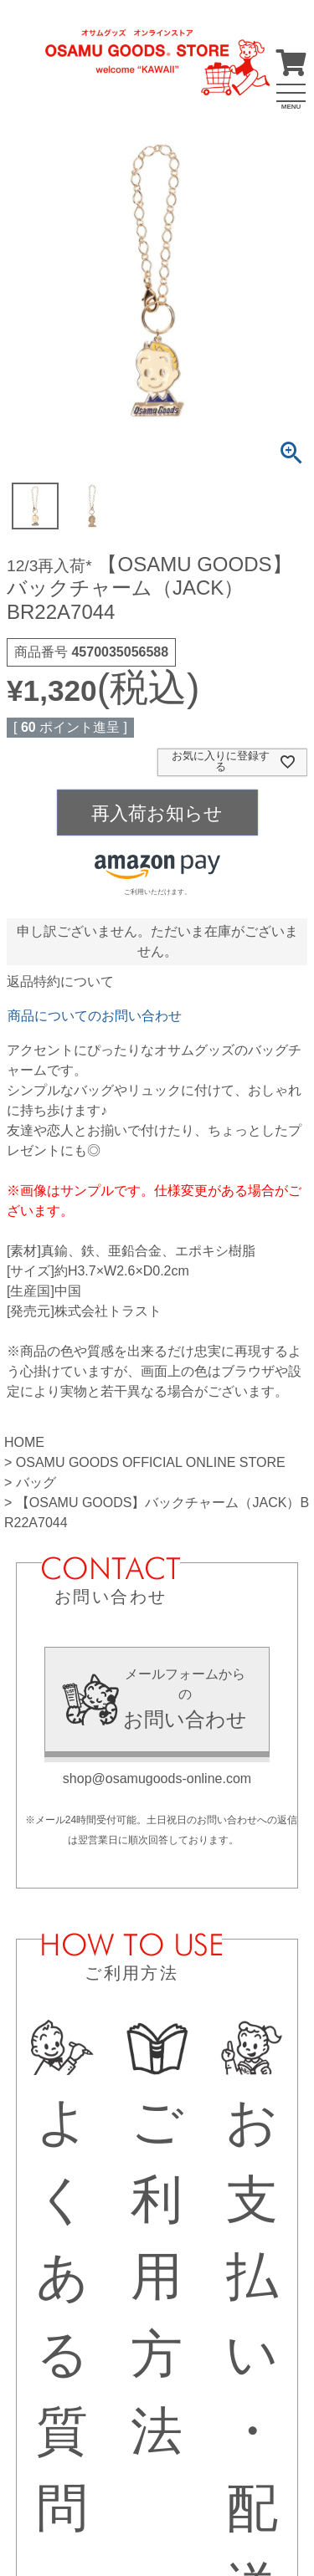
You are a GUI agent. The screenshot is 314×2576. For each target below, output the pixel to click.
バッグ (36, 1482)
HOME (24, 1442)
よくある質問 (62, 2278)
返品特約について (60, 981)
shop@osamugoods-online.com (157, 1778)
